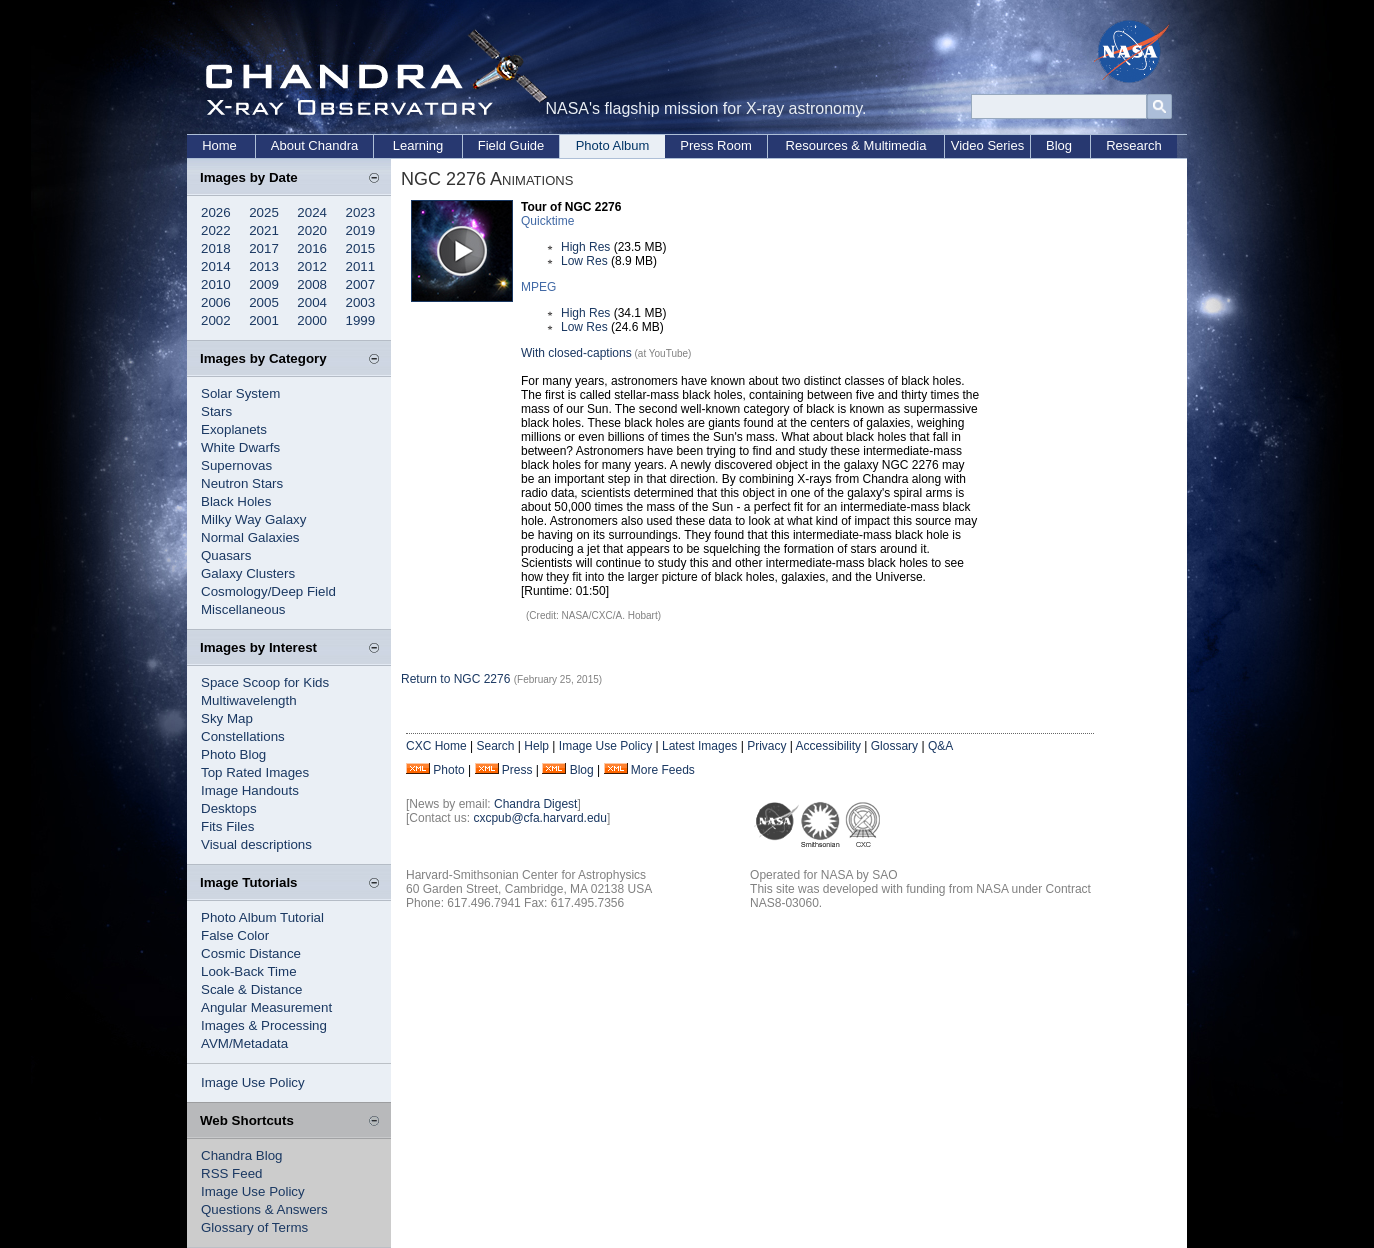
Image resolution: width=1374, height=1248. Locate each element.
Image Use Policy (253, 1082)
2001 (264, 320)
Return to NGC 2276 (455, 679)
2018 (216, 248)
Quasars (226, 555)
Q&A (940, 746)
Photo (448, 770)
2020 (312, 230)
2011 (361, 266)
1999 (361, 320)
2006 (216, 302)
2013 (264, 266)
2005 (264, 302)
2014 (216, 266)
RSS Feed (232, 1173)
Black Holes (236, 501)
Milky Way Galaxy (253, 519)
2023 (361, 212)
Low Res (584, 261)
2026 (216, 212)
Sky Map (227, 718)
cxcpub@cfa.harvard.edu (540, 818)
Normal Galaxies (250, 537)
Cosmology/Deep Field (268, 591)
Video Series (987, 145)
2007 (361, 284)
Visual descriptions (256, 844)
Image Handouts (250, 790)
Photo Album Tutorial (262, 917)
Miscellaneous (243, 609)
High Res (585, 247)
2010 (216, 284)
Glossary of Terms (254, 1227)
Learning (418, 145)
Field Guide (511, 145)
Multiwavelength (249, 700)
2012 (312, 266)
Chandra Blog (242, 1155)
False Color (235, 935)
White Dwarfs (240, 447)
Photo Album (613, 145)
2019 (361, 230)
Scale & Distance (252, 989)
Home (219, 145)
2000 (312, 320)
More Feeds (663, 770)
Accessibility (828, 746)
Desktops (229, 808)
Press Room (716, 145)
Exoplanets (234, 429)
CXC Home (436, 746)
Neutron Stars (242, 483)
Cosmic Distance (251, 953)
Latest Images (699, 746)
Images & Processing (264, 1025)
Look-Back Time (249, 971)
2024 (312, 212)
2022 (216, 230)
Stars (216, 411)
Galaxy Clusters (248, 573)
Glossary (894, 746)
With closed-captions (576, 353)
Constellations (243, 736)
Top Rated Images (255, 772)
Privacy (766, 746)
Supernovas (236, 465)
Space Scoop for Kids (265, 682)
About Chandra (314, 145)
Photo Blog (233, 754)
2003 (361, 302)
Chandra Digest (535, 804)
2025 (264, 212)
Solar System (240, 393)
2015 (361, 248)
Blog (1059, 145)
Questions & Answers (264, 1209)
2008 (312, 284)
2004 (312, 302)
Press (517, 770)
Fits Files (227, 826)
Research (1134, 145)
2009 (264, 284)
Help (536, 746)
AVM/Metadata (244, 1043)
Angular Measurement (266, 1007)
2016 (312, 248)
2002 (216, 320)
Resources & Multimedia (856, 145)
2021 (264, 230)
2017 (264, 248)
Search (495, 746)
